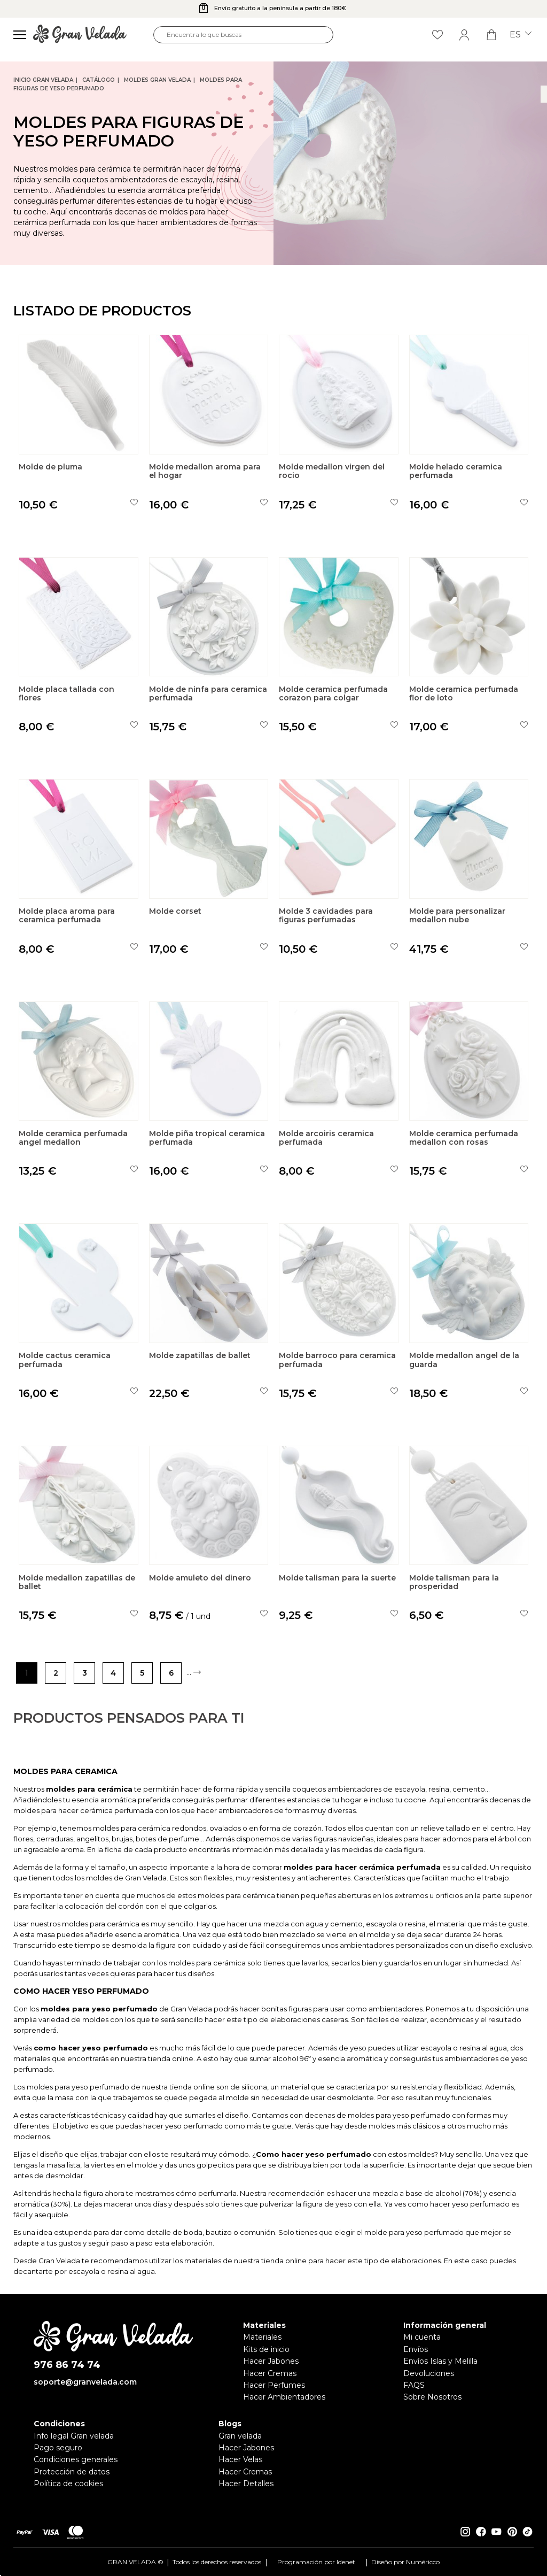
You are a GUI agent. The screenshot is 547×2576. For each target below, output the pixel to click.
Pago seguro (58, 2447)
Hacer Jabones (271, 2361)
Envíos (415, 2349)
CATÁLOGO (98, 79)
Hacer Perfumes (274, 2385)
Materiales (262, 2337)
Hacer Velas (240, 2459)
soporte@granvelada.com (85, 2382)
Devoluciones (428, 2373)
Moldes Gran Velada (157, 79)
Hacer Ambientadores (284, 2397)
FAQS (414, 2385)
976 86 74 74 (67, 2365)
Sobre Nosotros (432, 2397)
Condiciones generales (76, 2459)
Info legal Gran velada (74, 2436)
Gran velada (240, 2436)
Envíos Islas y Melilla (440, 2361)
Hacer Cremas (269, 2373)
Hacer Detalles (246, 2483)
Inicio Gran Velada (43, 79)
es (521, 35)
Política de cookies (68, 2483)
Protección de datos (72, 2472)
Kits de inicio (266, 2349)
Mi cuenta (422, 2337)
